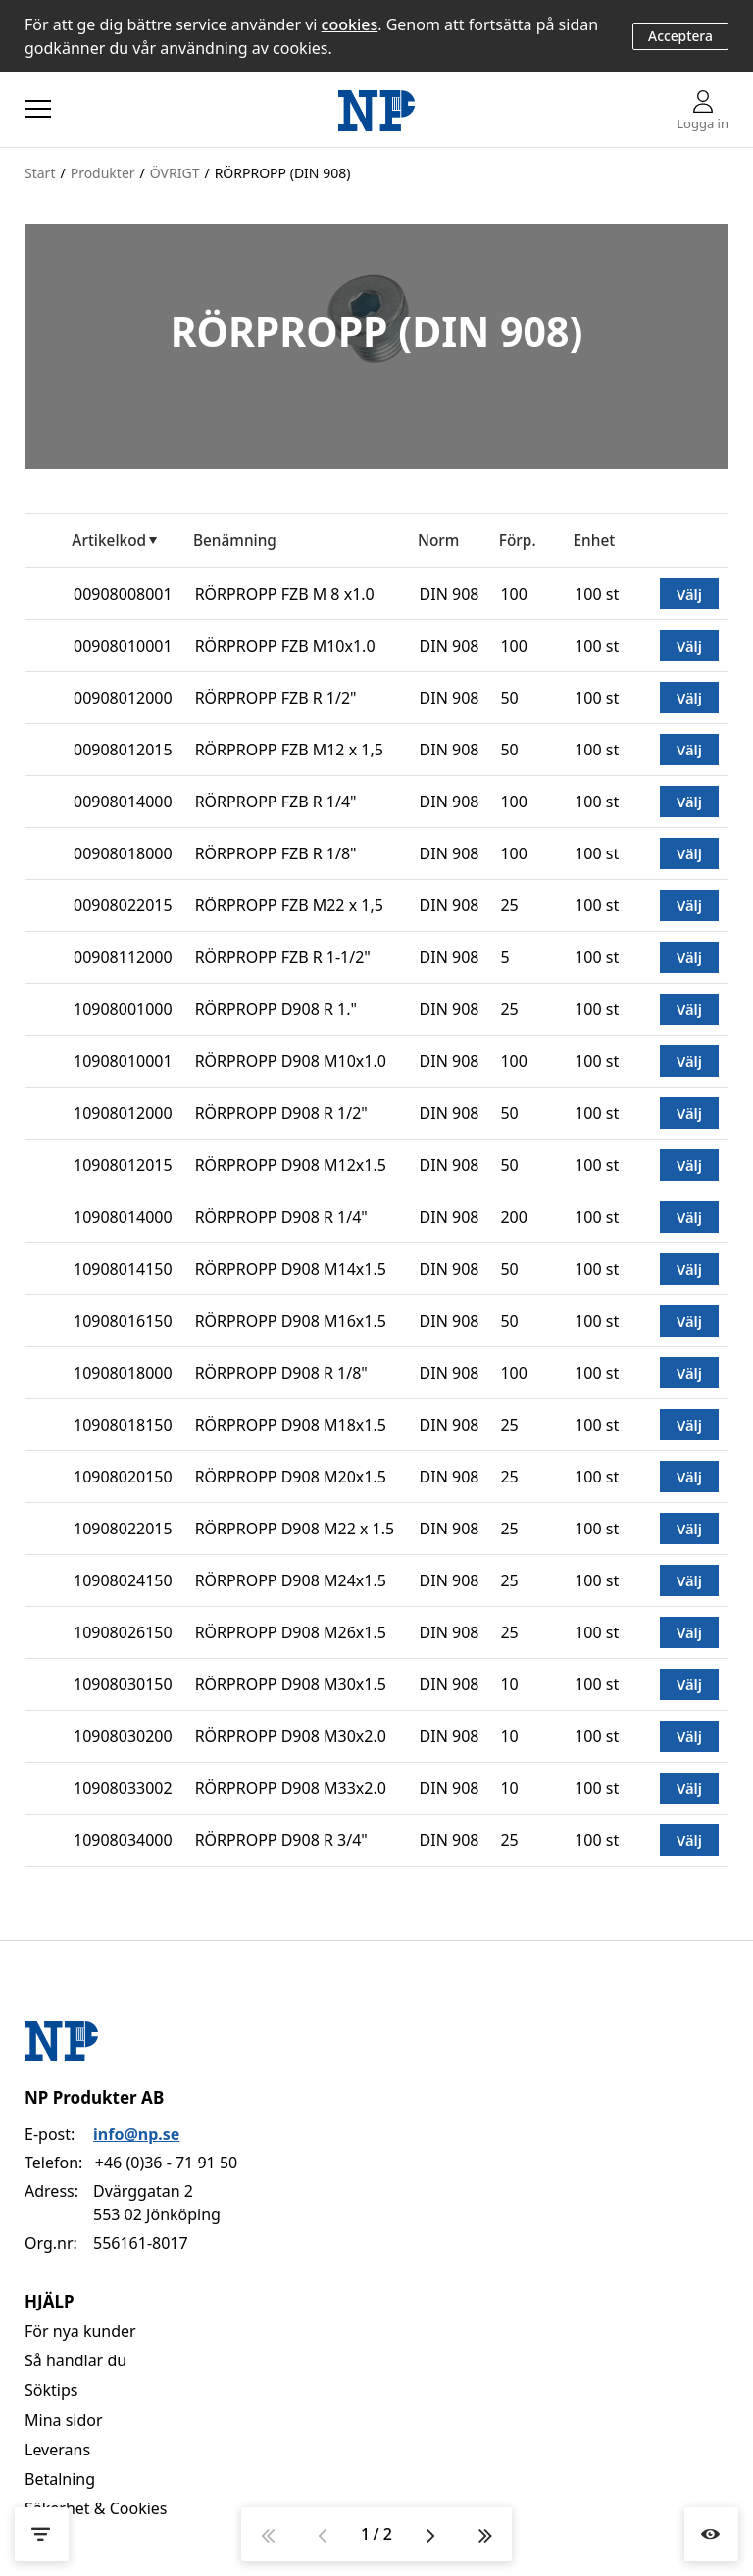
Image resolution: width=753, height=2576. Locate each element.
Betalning (60, 2479)
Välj (689, 594)
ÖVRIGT (175, 173)
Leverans (57, 2449)
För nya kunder (80, 2331)
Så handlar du (75, 2360)
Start (40, 173)
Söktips (51, 2390)
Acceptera (680, 35)
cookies (350, 24)
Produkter (103, 173)
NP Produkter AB (94, 2097)
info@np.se (136, 2134)
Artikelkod (109, 540)
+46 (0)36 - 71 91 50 (166, 2162)
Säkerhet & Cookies (96, 2508)
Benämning (234, 540)
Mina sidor (64, 2420)
